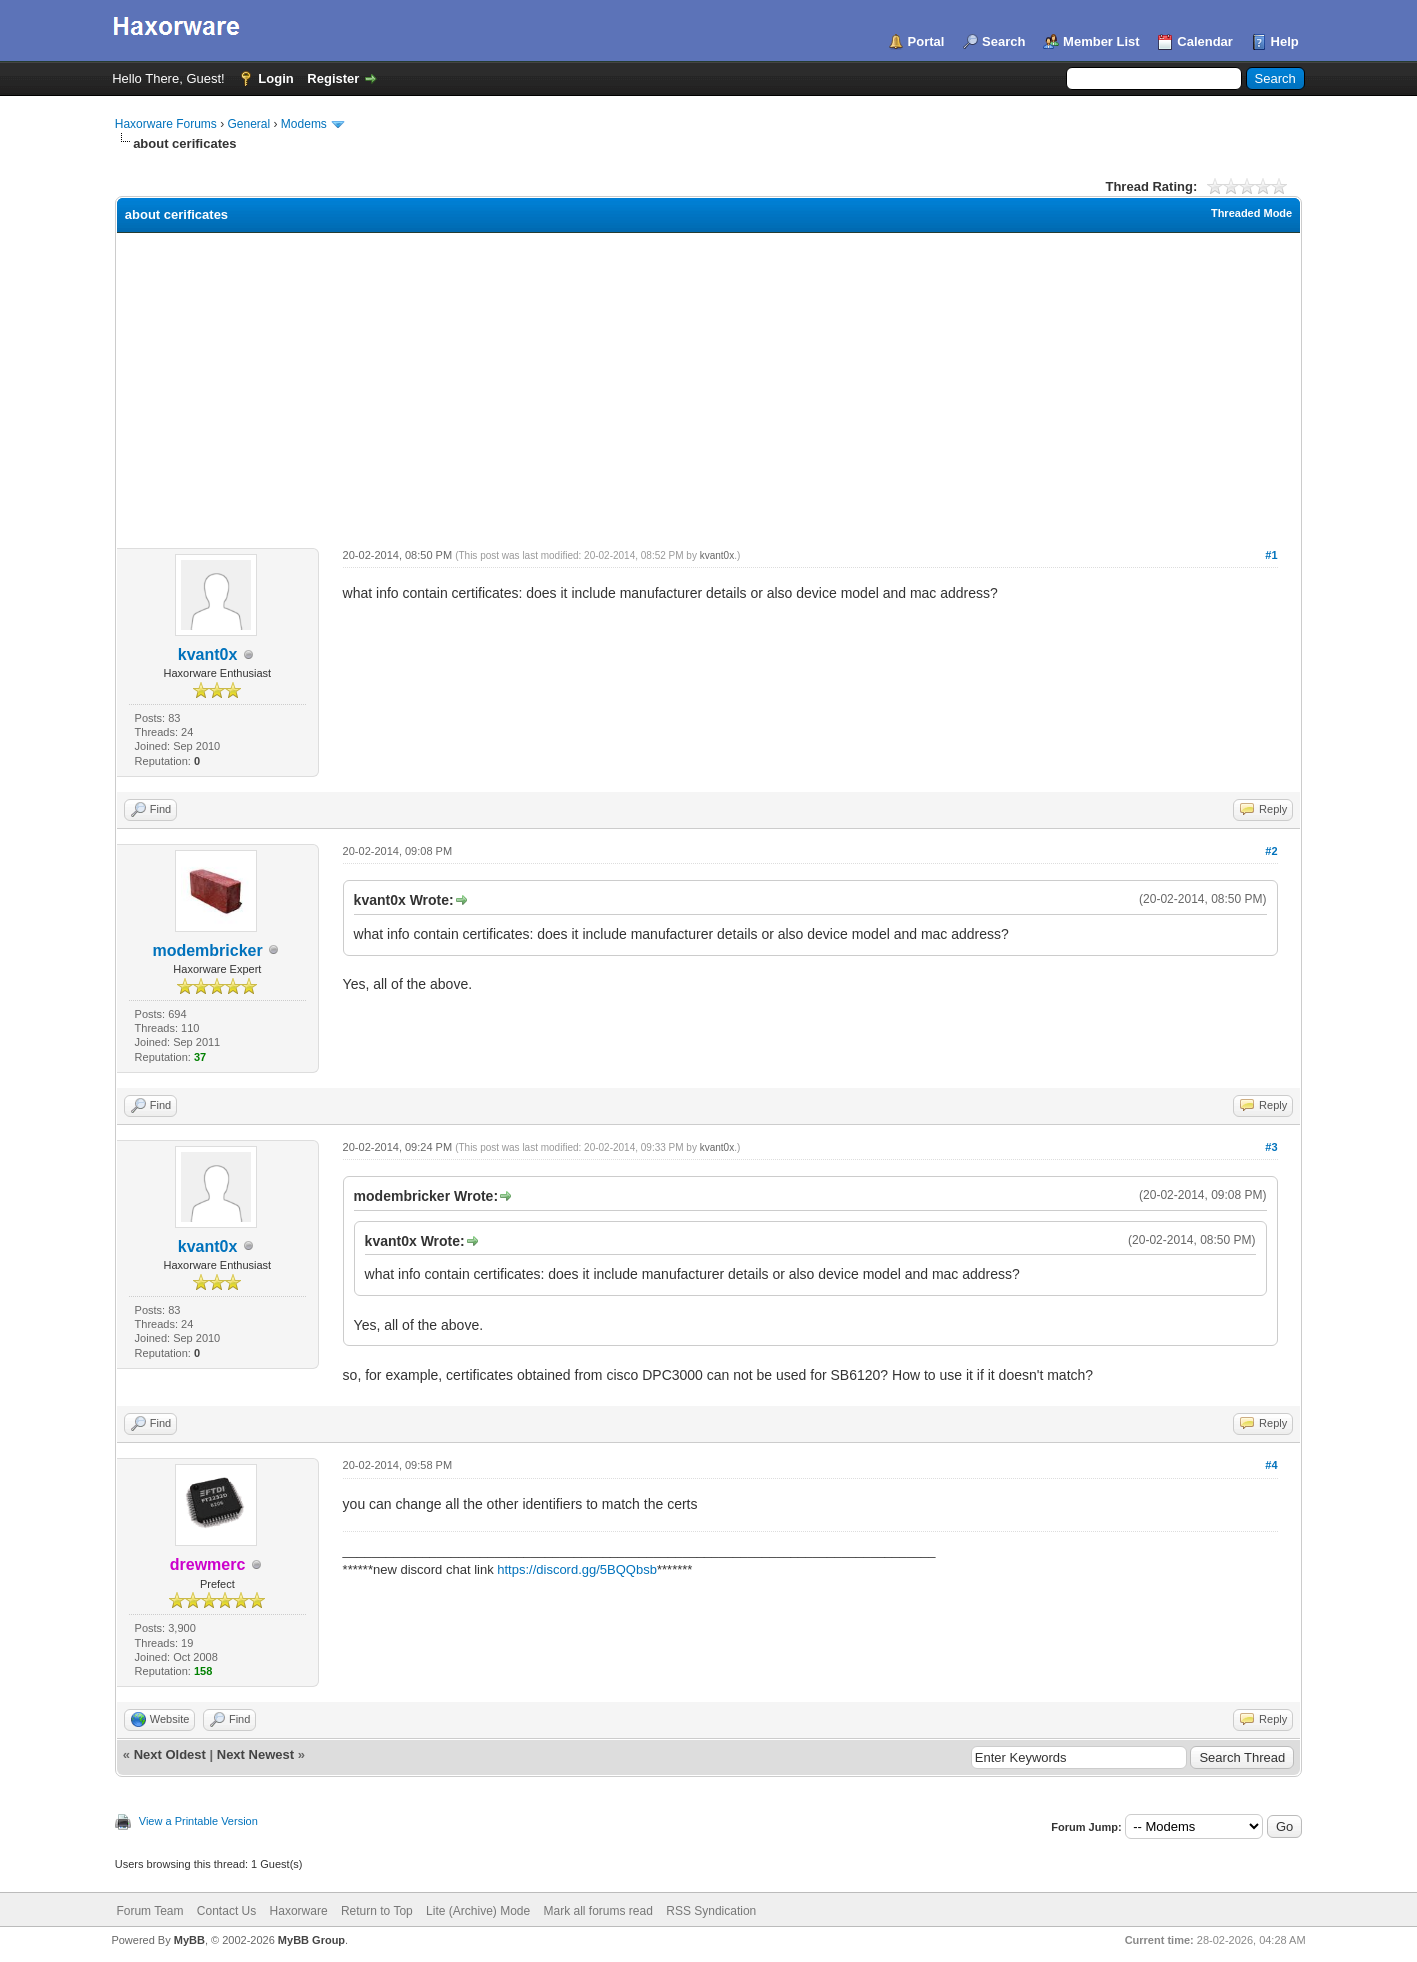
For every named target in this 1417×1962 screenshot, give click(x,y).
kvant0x (208, 654)
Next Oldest (170, 1754)
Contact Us (226, 1911)
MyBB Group (311, 1940)
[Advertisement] (708, 383)
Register (333, 78)
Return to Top (377, 1911)
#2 (1271, 851)
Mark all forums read (598, 1911)
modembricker (207, 950)
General (248, 124)
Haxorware (299, 1911)
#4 (1271, 1465)
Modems (304, 124)
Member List (1101, 41)
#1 (1271, 555)
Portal (926, 41)
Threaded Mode (1251, 213)
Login (275, 78)
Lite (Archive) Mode (478, 1911)
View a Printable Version (198, 1821)
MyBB (189, 1940)
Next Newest (255, 1754)
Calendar (1205, 41)
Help (1285, 41)
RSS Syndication (711, 1911)
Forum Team (149, 1911)
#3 (1271, 1147)
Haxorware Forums (166, 124)
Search (1003, 41)
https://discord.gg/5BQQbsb (577, 1569)
